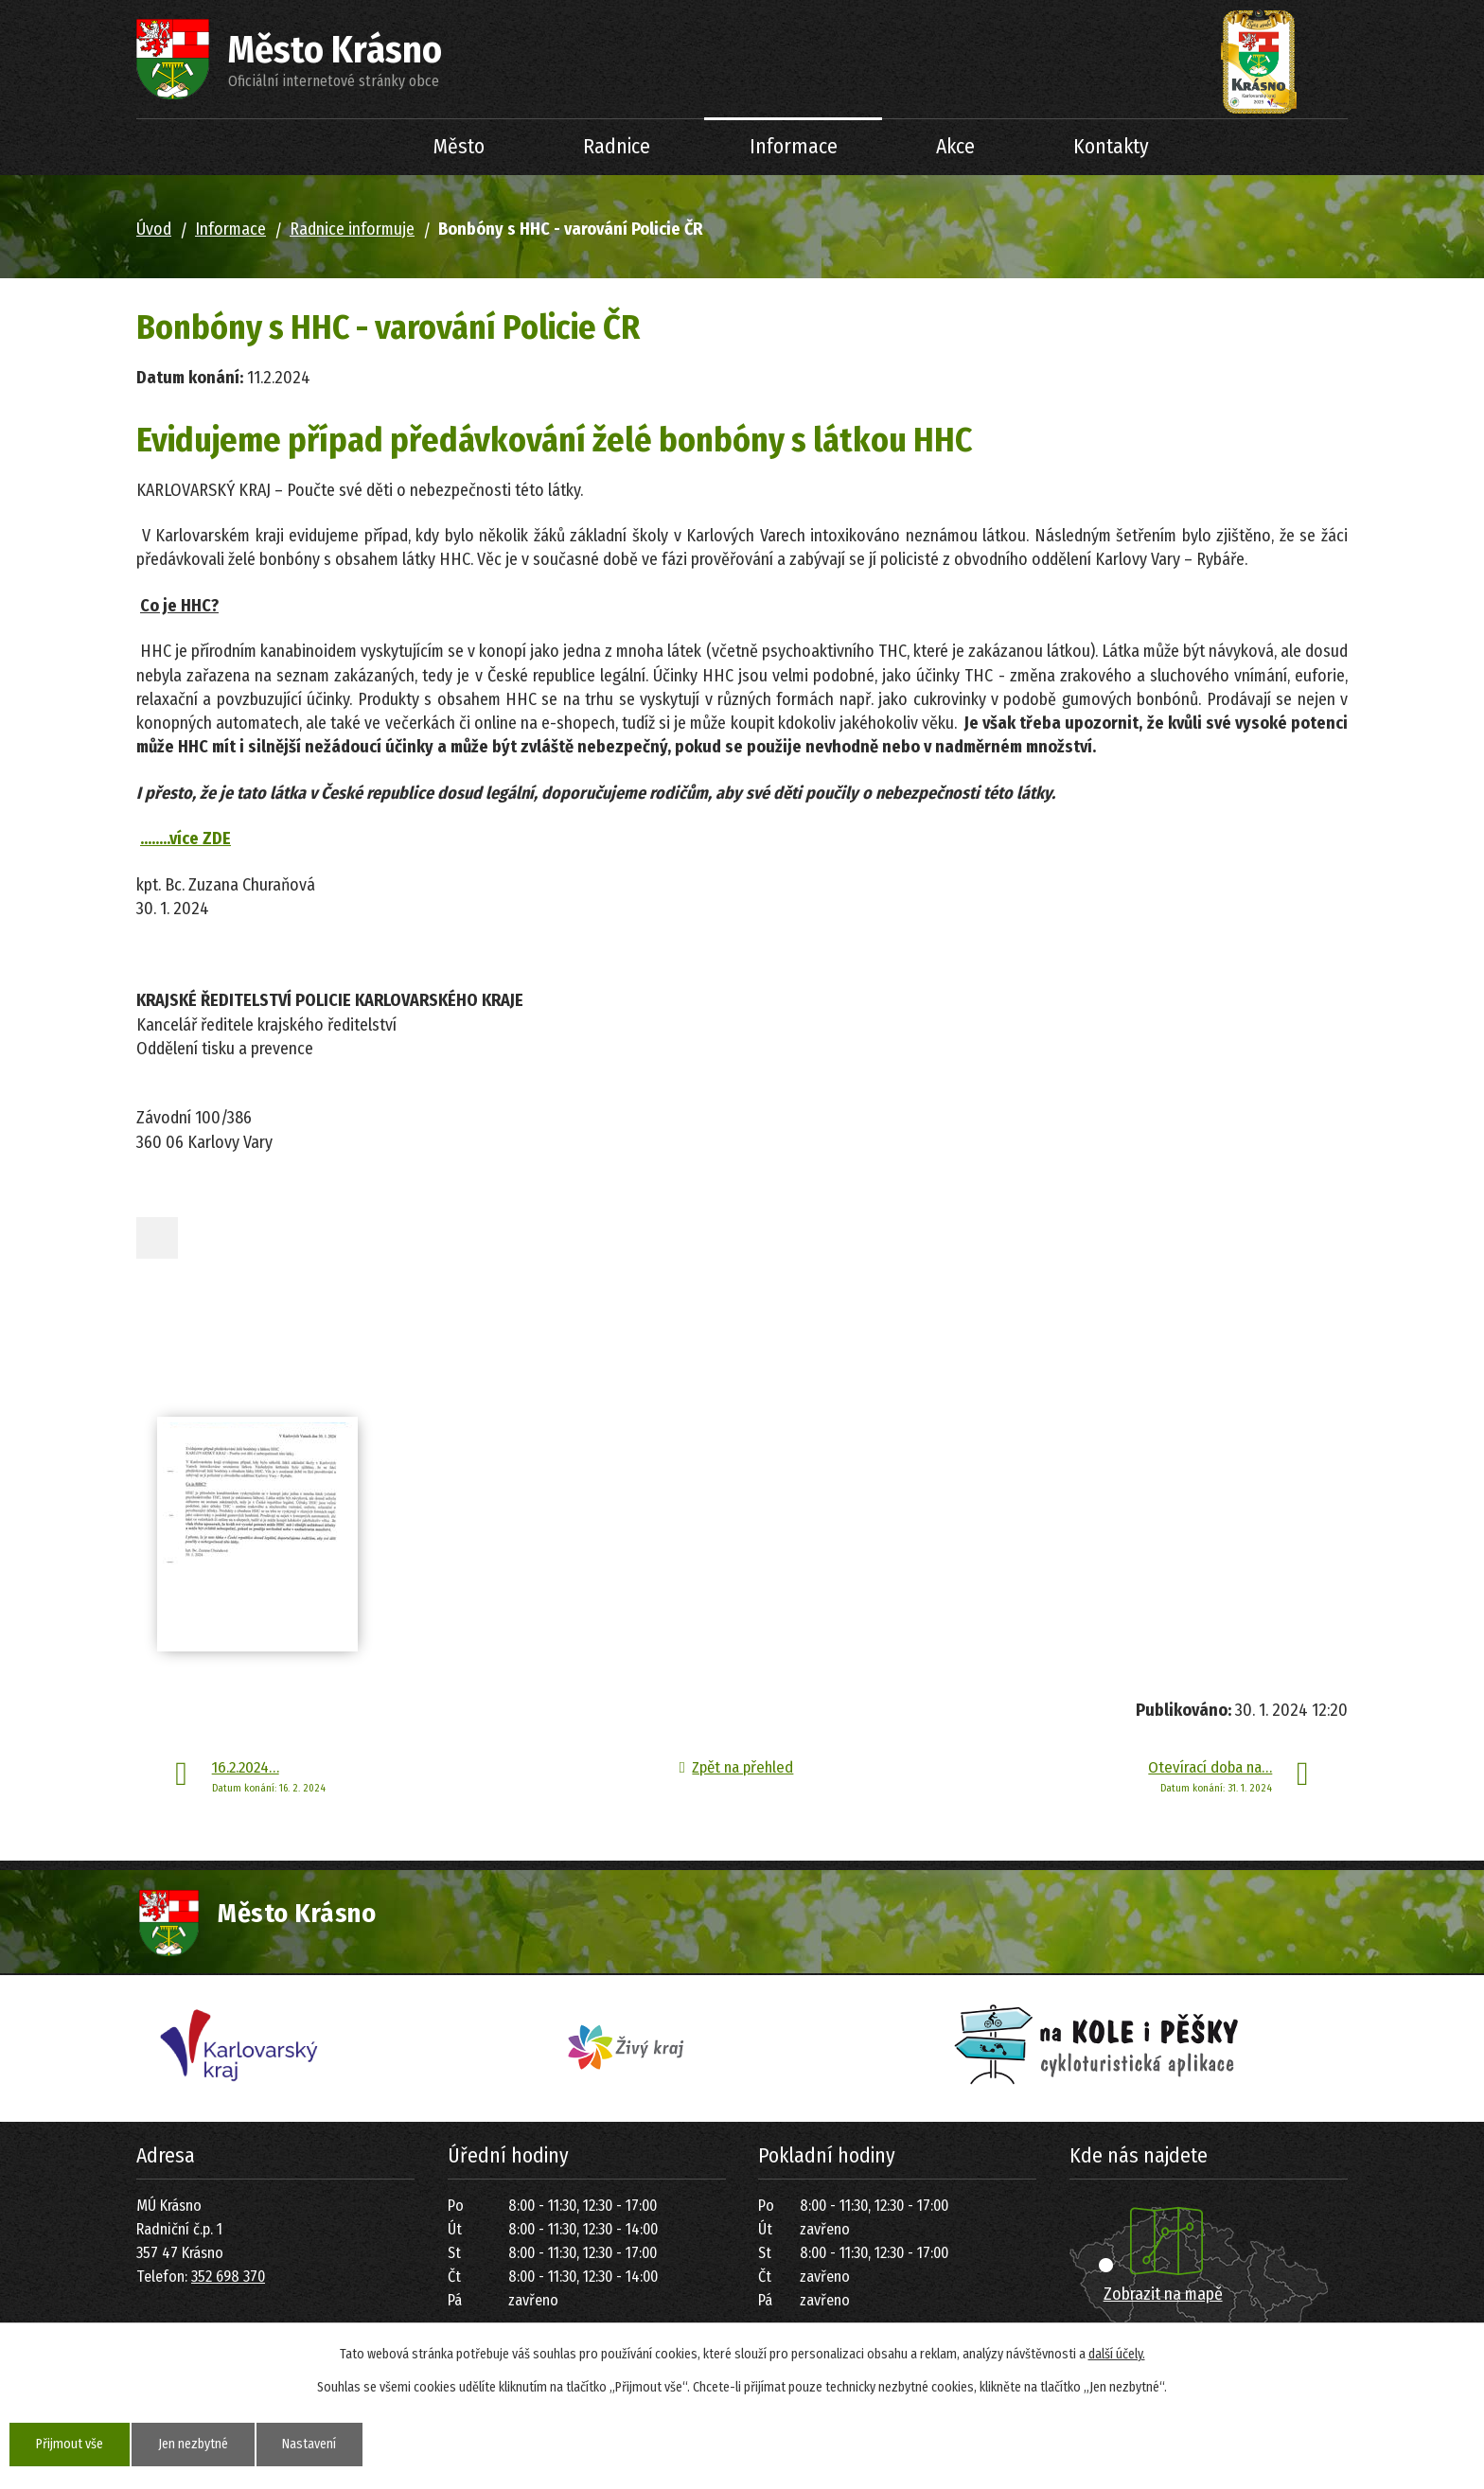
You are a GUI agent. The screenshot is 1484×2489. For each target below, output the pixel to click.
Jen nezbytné (193, 2444)
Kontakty (1111, 146)
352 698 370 (228, 2277)
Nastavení (310, 2444)
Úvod (335, 147)
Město (459, 146)
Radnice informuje (352, 229)
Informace (794, 146)
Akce (955, 146)
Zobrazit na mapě (1163, 2294)
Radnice (616, 146)
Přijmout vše (69, 2444)
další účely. (1116, 2354)
